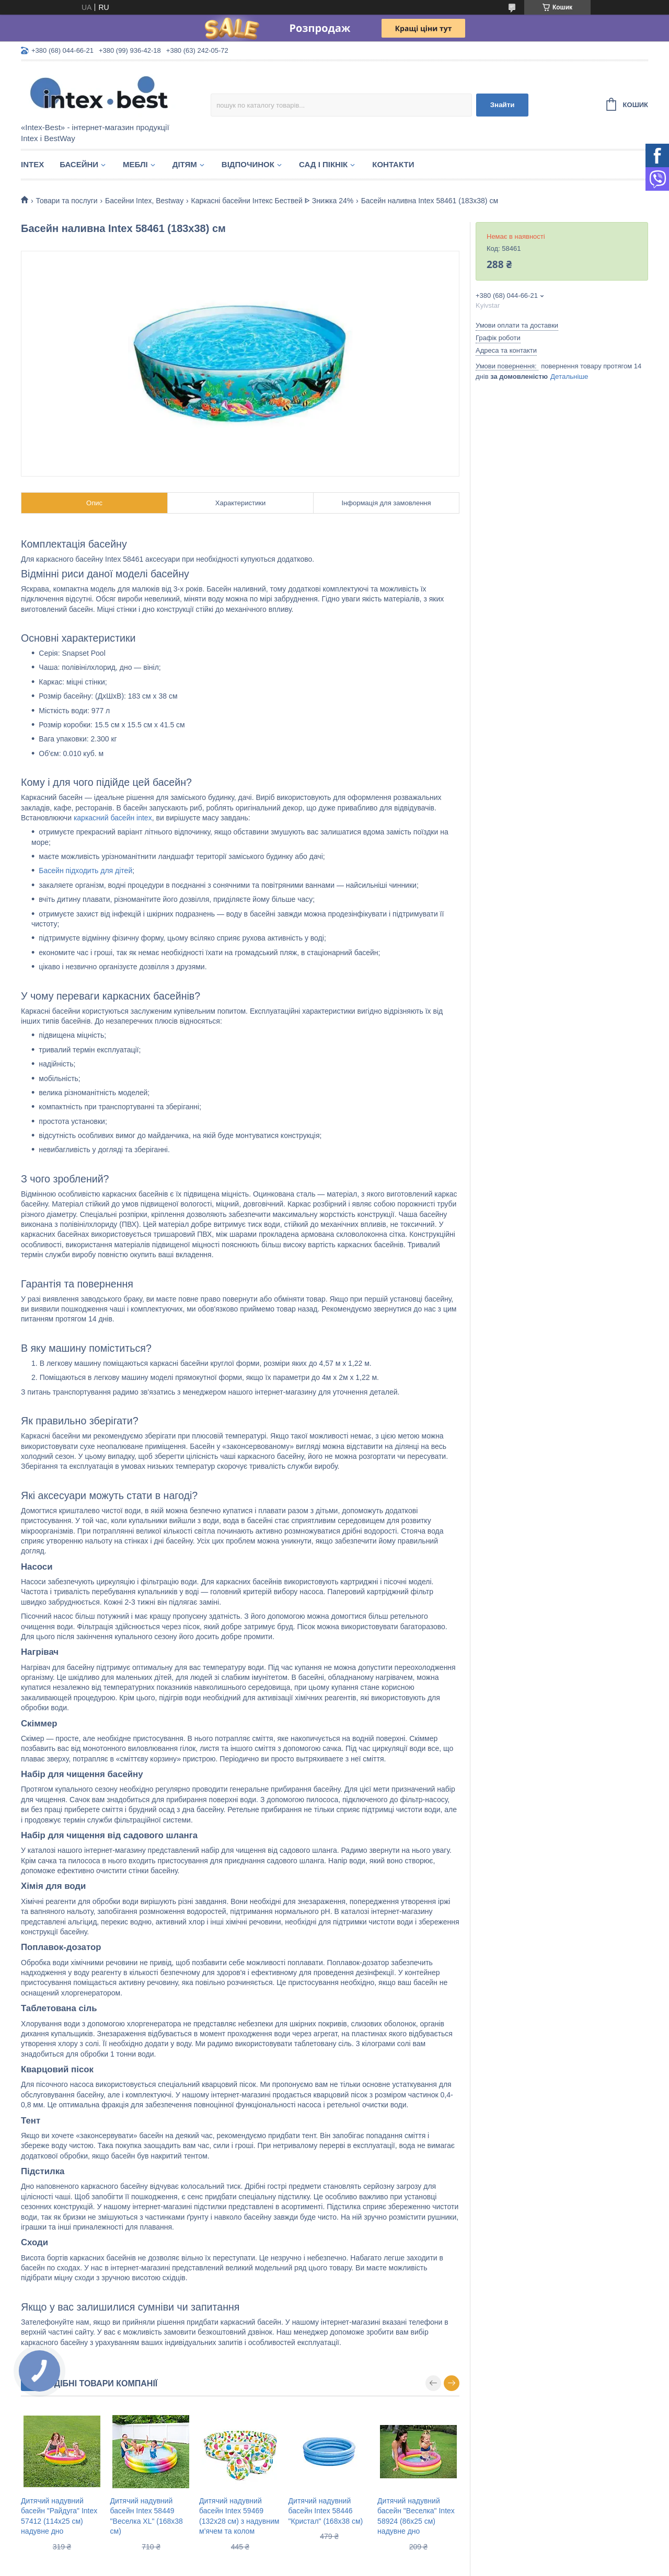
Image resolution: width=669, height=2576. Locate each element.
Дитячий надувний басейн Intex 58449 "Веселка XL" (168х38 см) (146, 2516)
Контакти (393, 164)
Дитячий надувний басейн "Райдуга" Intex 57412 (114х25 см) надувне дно (59, 2516)
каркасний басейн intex (113, 818)
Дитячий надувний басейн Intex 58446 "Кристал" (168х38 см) (326, 2511)
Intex (32, 164)
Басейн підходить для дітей (85, 870)
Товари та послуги (66, 200)
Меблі (135, 164)
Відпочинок (248, 164)
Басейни (79, 164)
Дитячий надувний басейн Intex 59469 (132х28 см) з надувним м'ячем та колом (239, 2516)
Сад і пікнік (323, 164)
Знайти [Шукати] (502, 105)
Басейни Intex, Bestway (144, 200)
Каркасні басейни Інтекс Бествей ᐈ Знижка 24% (272, 200)
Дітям (184, 164)
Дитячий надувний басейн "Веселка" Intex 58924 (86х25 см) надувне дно (416, 2516)
